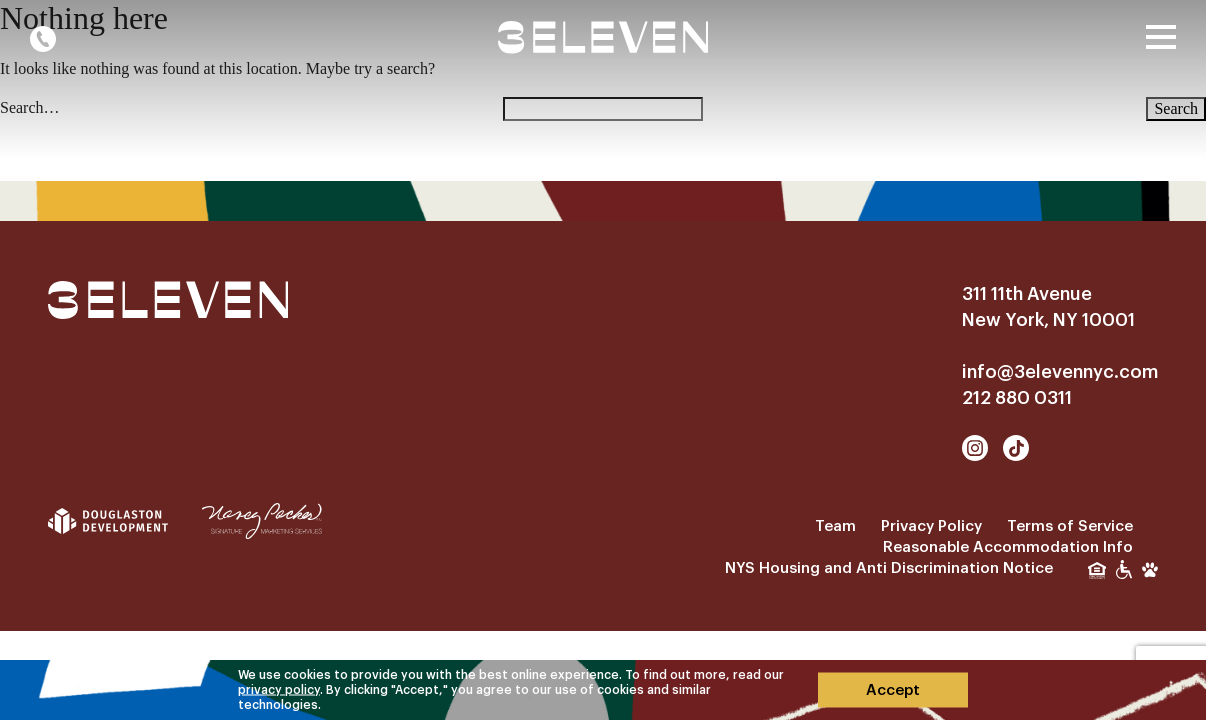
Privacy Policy (931, 526)
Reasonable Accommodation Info (1008, 547)
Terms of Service (1070, 526)
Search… (30, 107)
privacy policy (279, 689)
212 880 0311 (1017, 398)
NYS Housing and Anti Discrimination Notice (889, 568)
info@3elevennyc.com (1060, 372)
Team (835, 526)
